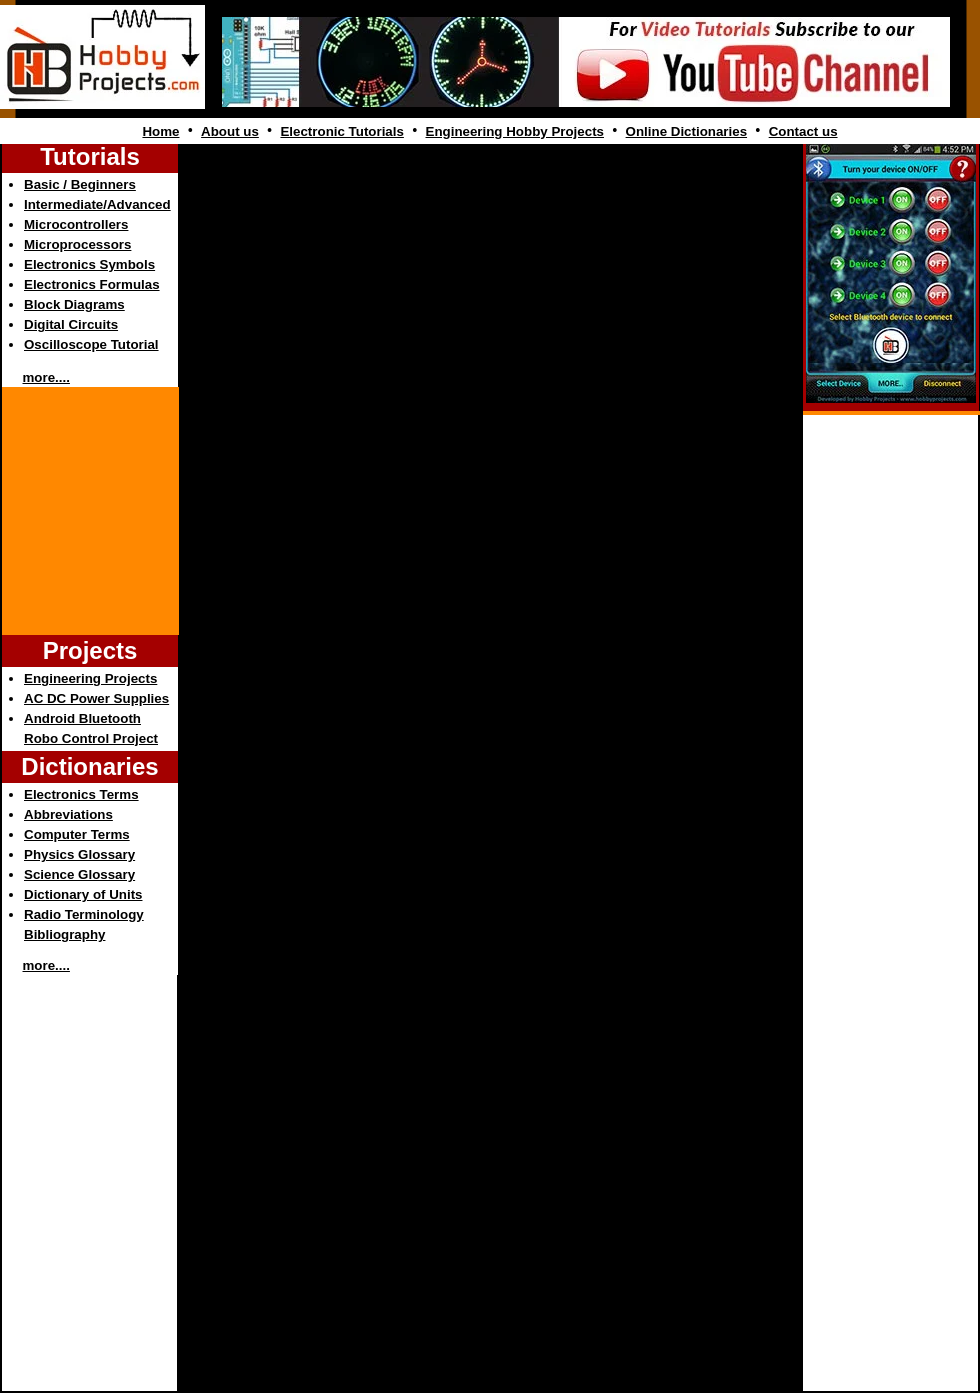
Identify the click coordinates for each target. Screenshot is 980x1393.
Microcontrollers (76, 224)
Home (160, 131)
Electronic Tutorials (341, 131)
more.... (46, 377)
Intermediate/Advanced (97, 204)
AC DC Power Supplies (96, 698)
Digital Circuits (71, 324)
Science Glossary (79, 874)
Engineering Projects (90, 678)
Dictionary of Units (83, 894)
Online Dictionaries (686, 131)
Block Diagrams (74, 304)
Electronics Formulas (92, 284)
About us (230, 131)
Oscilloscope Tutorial (91, 344)
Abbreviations (68, 814)
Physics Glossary (79, 854)
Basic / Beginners (80, 184)
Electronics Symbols (89, 264)
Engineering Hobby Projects (515, 131)
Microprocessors (77, 244)
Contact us (803, 131)
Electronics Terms (81, 794)
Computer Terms (77, 834)
